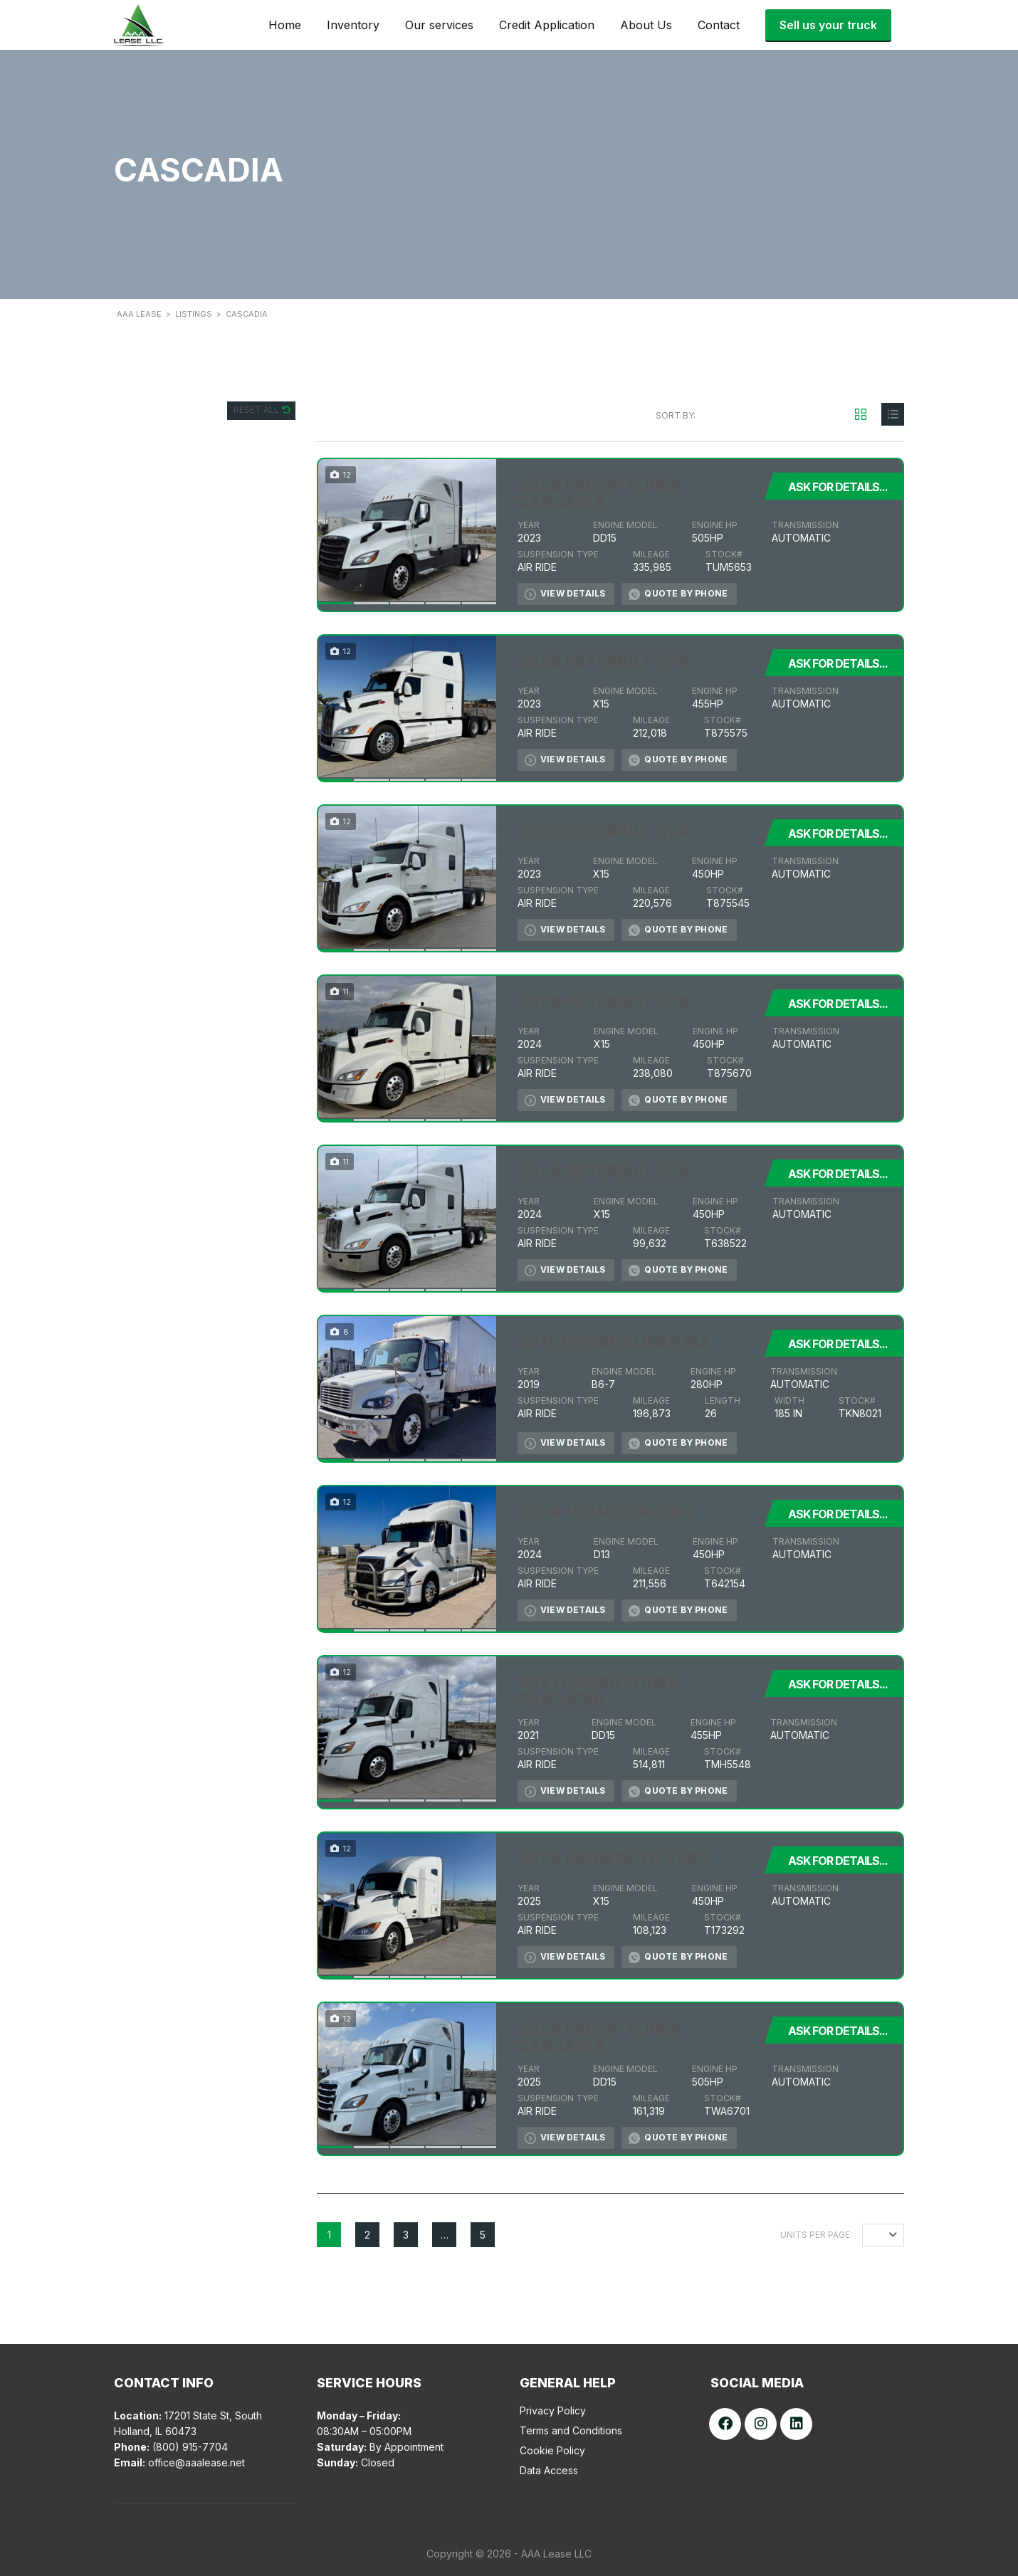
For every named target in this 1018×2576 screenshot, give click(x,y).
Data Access (549, 2470)
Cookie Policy (552, 2450)
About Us (646, 25)
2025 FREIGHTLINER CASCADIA (600, 2037)
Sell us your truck (828, 25)
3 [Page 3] (406, 2235)
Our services (439, 25)
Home (284, 25)
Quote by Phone (678, 594)
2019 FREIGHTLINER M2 (614, 1341)
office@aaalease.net (196, 2462)
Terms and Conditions (571, 2430)
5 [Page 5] (483, 2235)
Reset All (257, 409)
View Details (565, 594)
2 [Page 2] (367, 2235)
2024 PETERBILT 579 (603, 1001)
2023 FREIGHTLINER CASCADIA (600, 493)
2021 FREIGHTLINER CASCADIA (599, 1690)
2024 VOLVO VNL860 (605, 1511)
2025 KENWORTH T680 (614, 1858)
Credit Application (546, 25)
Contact (719, 25)
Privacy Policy (553, 2410)
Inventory (353, 25)
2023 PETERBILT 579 (603, 661)
